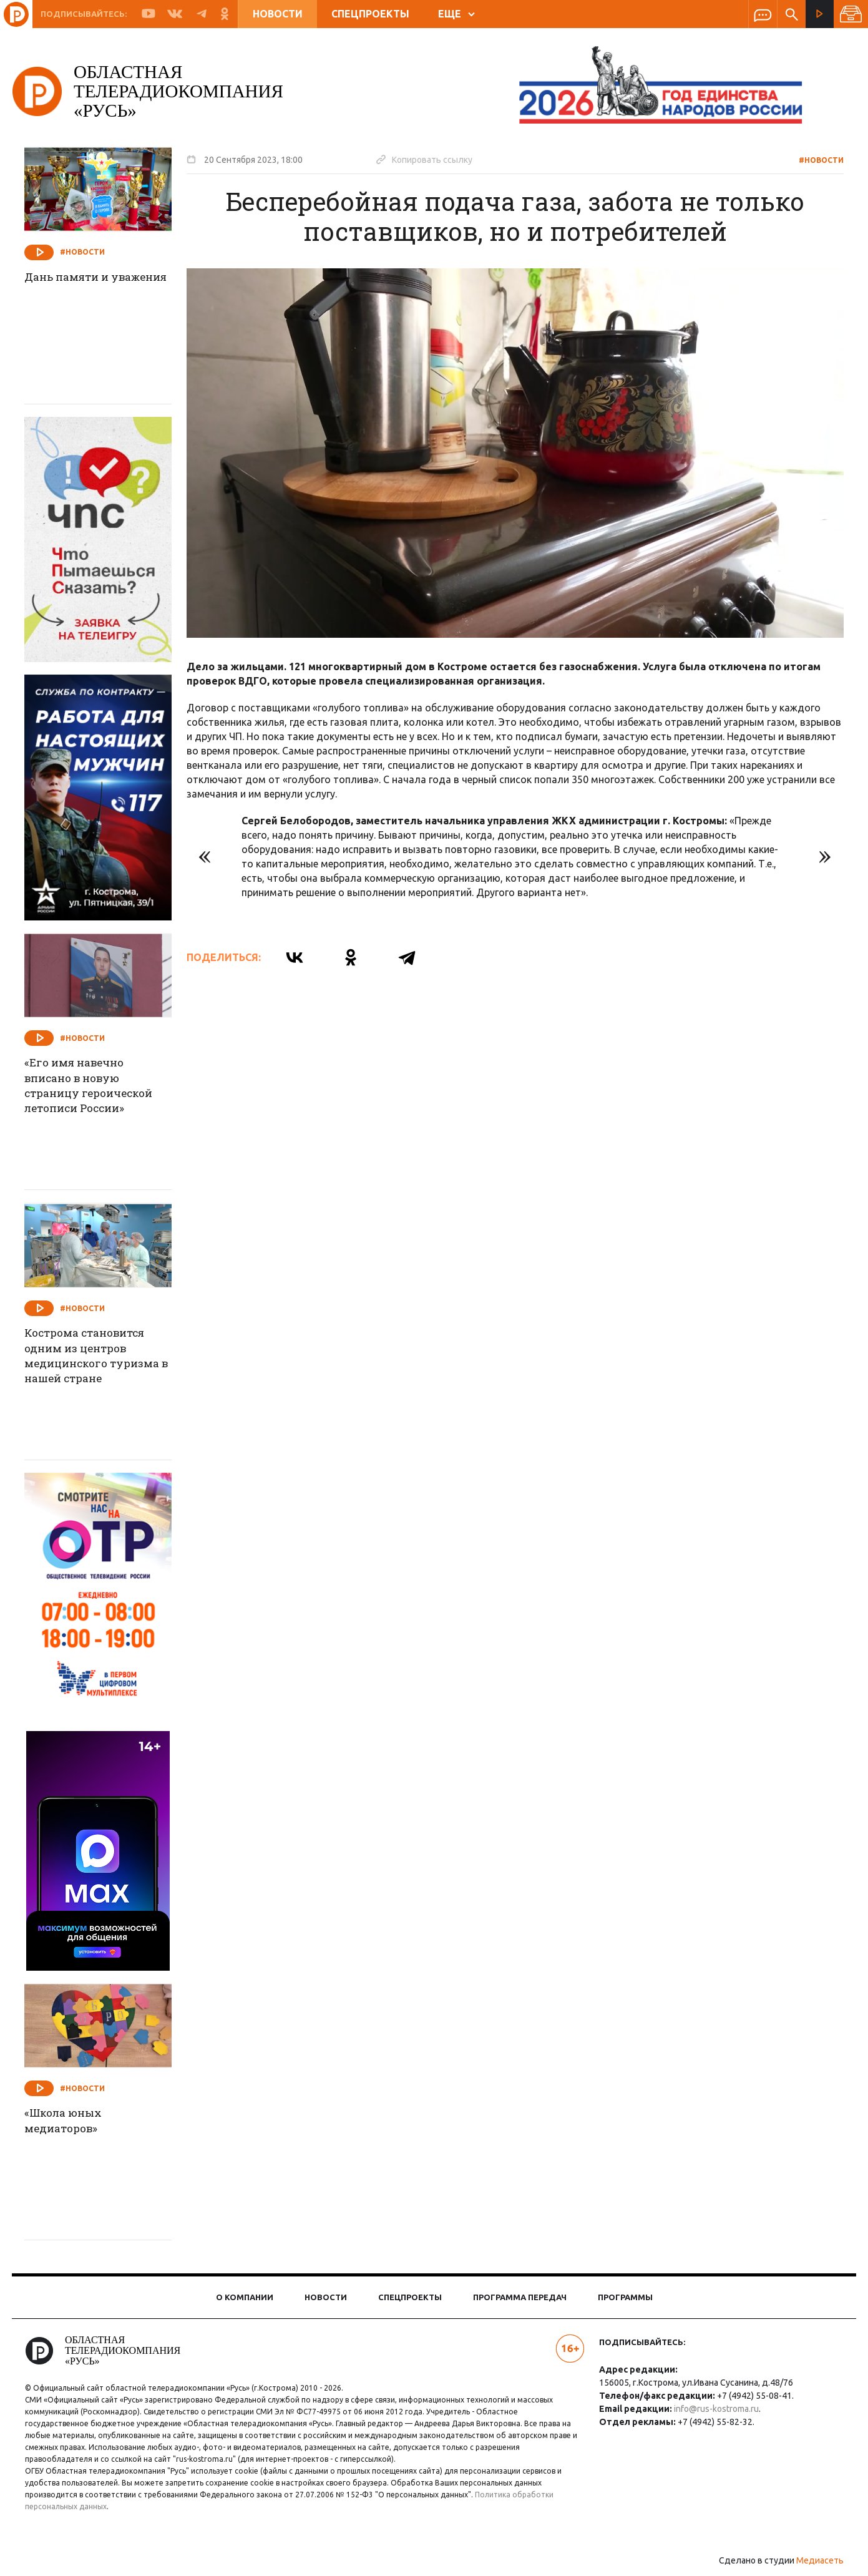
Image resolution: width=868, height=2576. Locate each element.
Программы (625, 2297)
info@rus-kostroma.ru (713, 2409)
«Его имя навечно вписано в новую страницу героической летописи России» (101, 1088)
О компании (244, 2297)
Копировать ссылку (432, 159)
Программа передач (520, 2297)
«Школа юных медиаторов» (73, 2121)
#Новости (813, 160)
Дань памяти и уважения (77, 285)
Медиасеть (812, 2560)
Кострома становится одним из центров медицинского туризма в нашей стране (104, 1358)
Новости (278, 13)
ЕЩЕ (456, 13)
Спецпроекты (370, 13)
